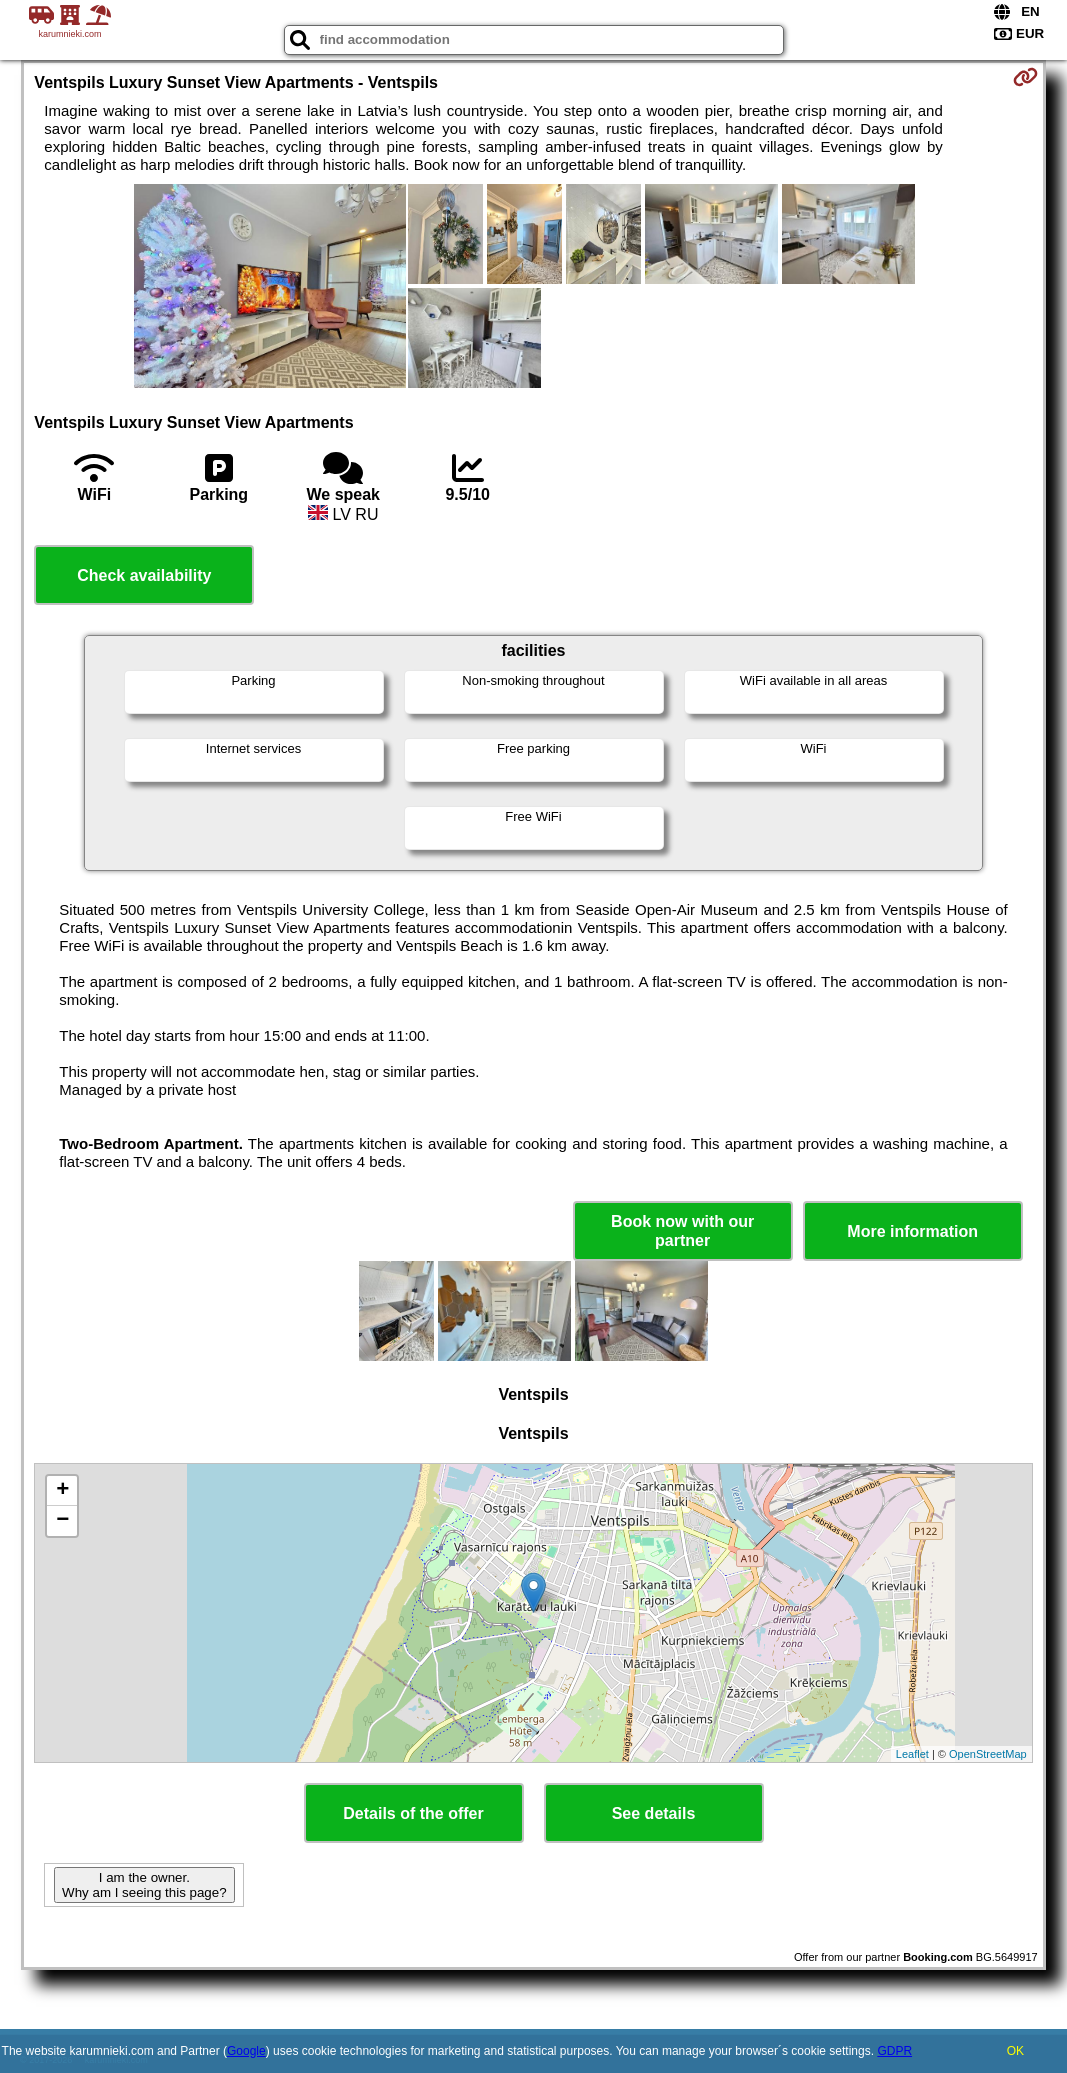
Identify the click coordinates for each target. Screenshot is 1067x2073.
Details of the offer (413, 1813)
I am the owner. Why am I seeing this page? (144, 1885)
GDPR (894, 2051)
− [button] (62, 1521)
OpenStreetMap (988, 1754)
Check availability (144, 575)
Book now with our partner (682, 1231)
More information (912, 1231)
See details (654, 1813)
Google (246, 2051)
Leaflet (912, 1754)
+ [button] (62, 1491)
